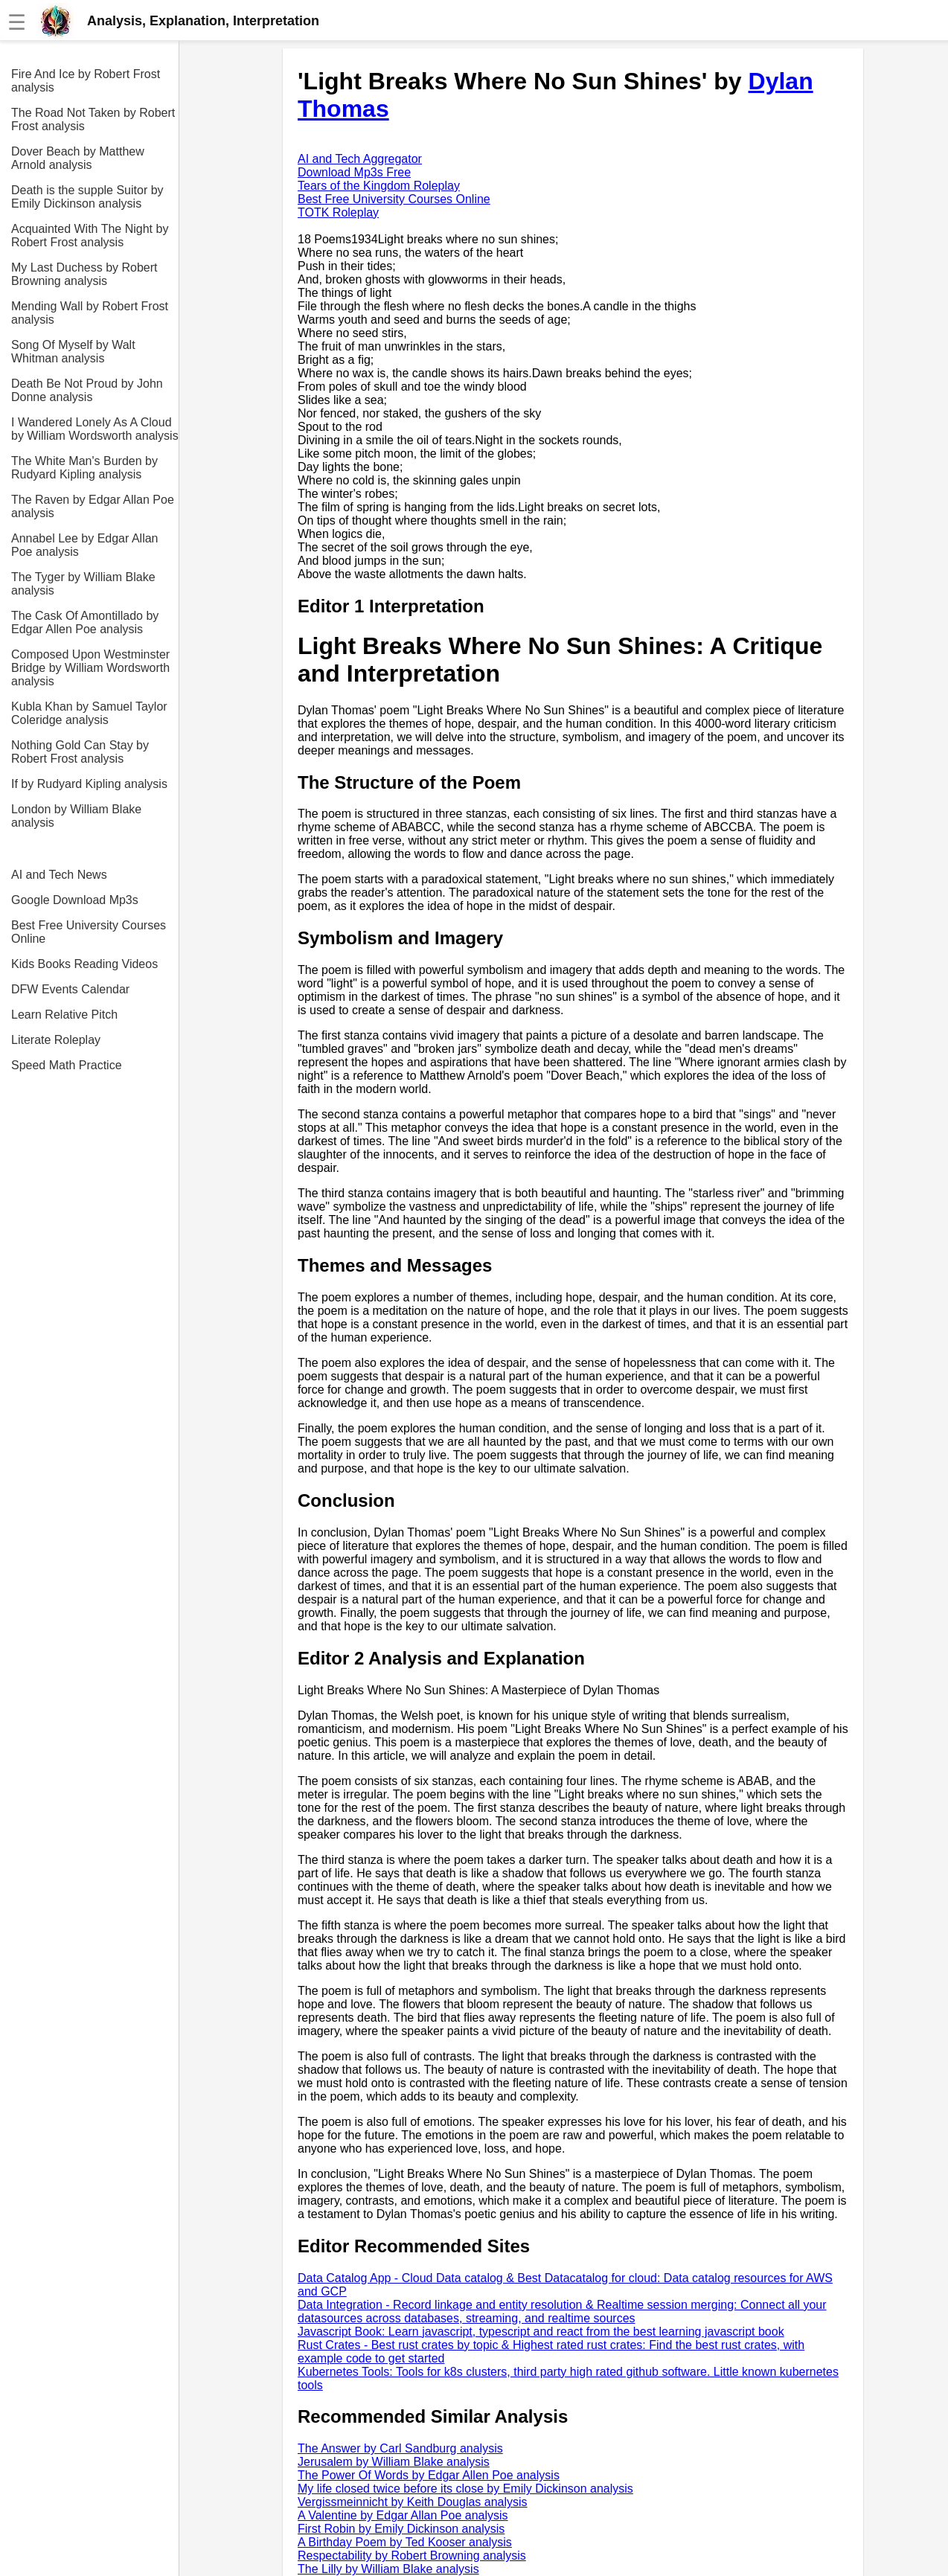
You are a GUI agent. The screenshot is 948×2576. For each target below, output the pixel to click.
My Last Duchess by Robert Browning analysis (84, 274)
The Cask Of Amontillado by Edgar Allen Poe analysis (84, 622)
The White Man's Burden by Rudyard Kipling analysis (84, 468)
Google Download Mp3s (74, 900)
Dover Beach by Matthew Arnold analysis (77, 158)
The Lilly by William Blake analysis (388, 2569)
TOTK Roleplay (338, 212)
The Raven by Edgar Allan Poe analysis (92, 506)
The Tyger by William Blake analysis (83, 584)
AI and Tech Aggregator (360, 159)
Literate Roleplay (55, 1040)
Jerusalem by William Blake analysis (394, 2461)
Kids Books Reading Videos (84, 964)
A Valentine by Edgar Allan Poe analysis (403, 2515)
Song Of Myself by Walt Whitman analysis (73, 352)
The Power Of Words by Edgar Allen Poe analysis (429, 2475)
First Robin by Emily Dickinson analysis (401, 2528)
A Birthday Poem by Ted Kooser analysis (405, 2542)
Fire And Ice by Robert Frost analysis (85, 81)
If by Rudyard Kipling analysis (89, 784)
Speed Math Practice (66, 1065)
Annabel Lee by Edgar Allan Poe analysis (84, 545)
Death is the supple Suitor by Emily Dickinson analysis (87, 197)
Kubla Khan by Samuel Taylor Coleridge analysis (89, 713)
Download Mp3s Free (354, 172)
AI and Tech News (59, 874)
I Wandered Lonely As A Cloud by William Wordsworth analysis (95, 429)
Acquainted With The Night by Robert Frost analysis (89, 235)
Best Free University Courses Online (88, 932)
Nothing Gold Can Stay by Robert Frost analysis (80, 752)
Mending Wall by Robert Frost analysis (89, 313)
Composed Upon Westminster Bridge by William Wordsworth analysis (90, 668)
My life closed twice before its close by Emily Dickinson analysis (465, 2488)
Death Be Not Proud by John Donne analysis (87, 390)
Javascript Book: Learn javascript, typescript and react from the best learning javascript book (541, 2331)
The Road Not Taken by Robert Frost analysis (93, 119)
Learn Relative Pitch (64, 1014)
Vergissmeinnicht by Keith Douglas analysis (413, 2502)
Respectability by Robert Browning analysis (412, 2555)
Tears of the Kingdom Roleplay (379, 185)
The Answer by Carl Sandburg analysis (400, 2448)
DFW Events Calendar (70, 989)
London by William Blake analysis (76, 816)
